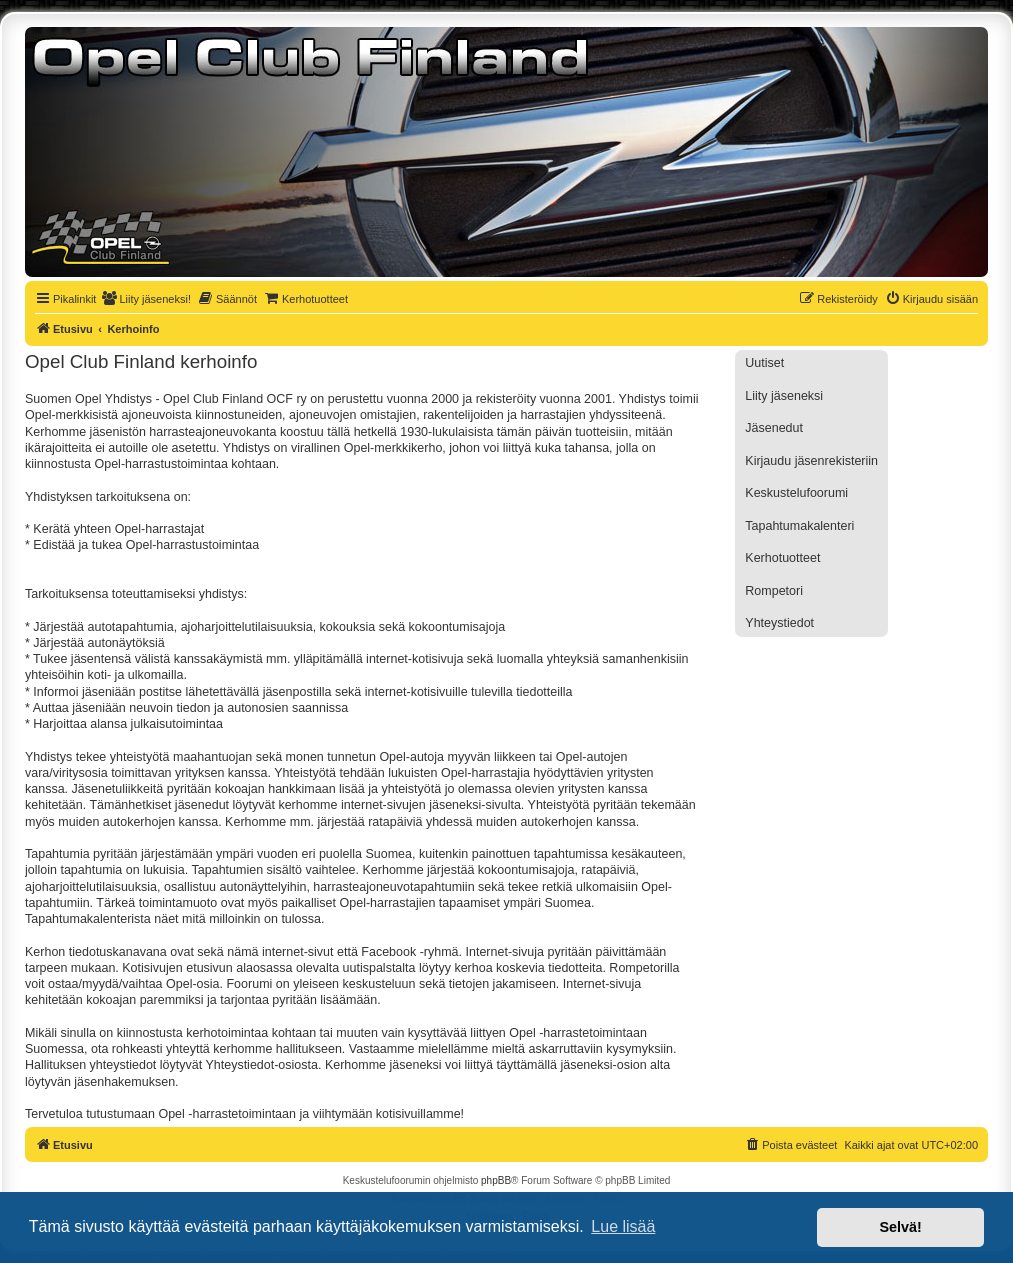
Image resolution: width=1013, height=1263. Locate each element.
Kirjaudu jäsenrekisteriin (811, 461)
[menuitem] (146, 299)
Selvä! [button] (900, 1227)
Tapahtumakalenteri (799, 526)
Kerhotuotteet (782, 558)
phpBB (496, 1180)
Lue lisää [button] (623, 1226)
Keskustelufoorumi (796, 493)
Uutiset (764, 363)
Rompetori (774, 591)
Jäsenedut (774, 428)
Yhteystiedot (779, 623)
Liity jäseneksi (784, 396)
